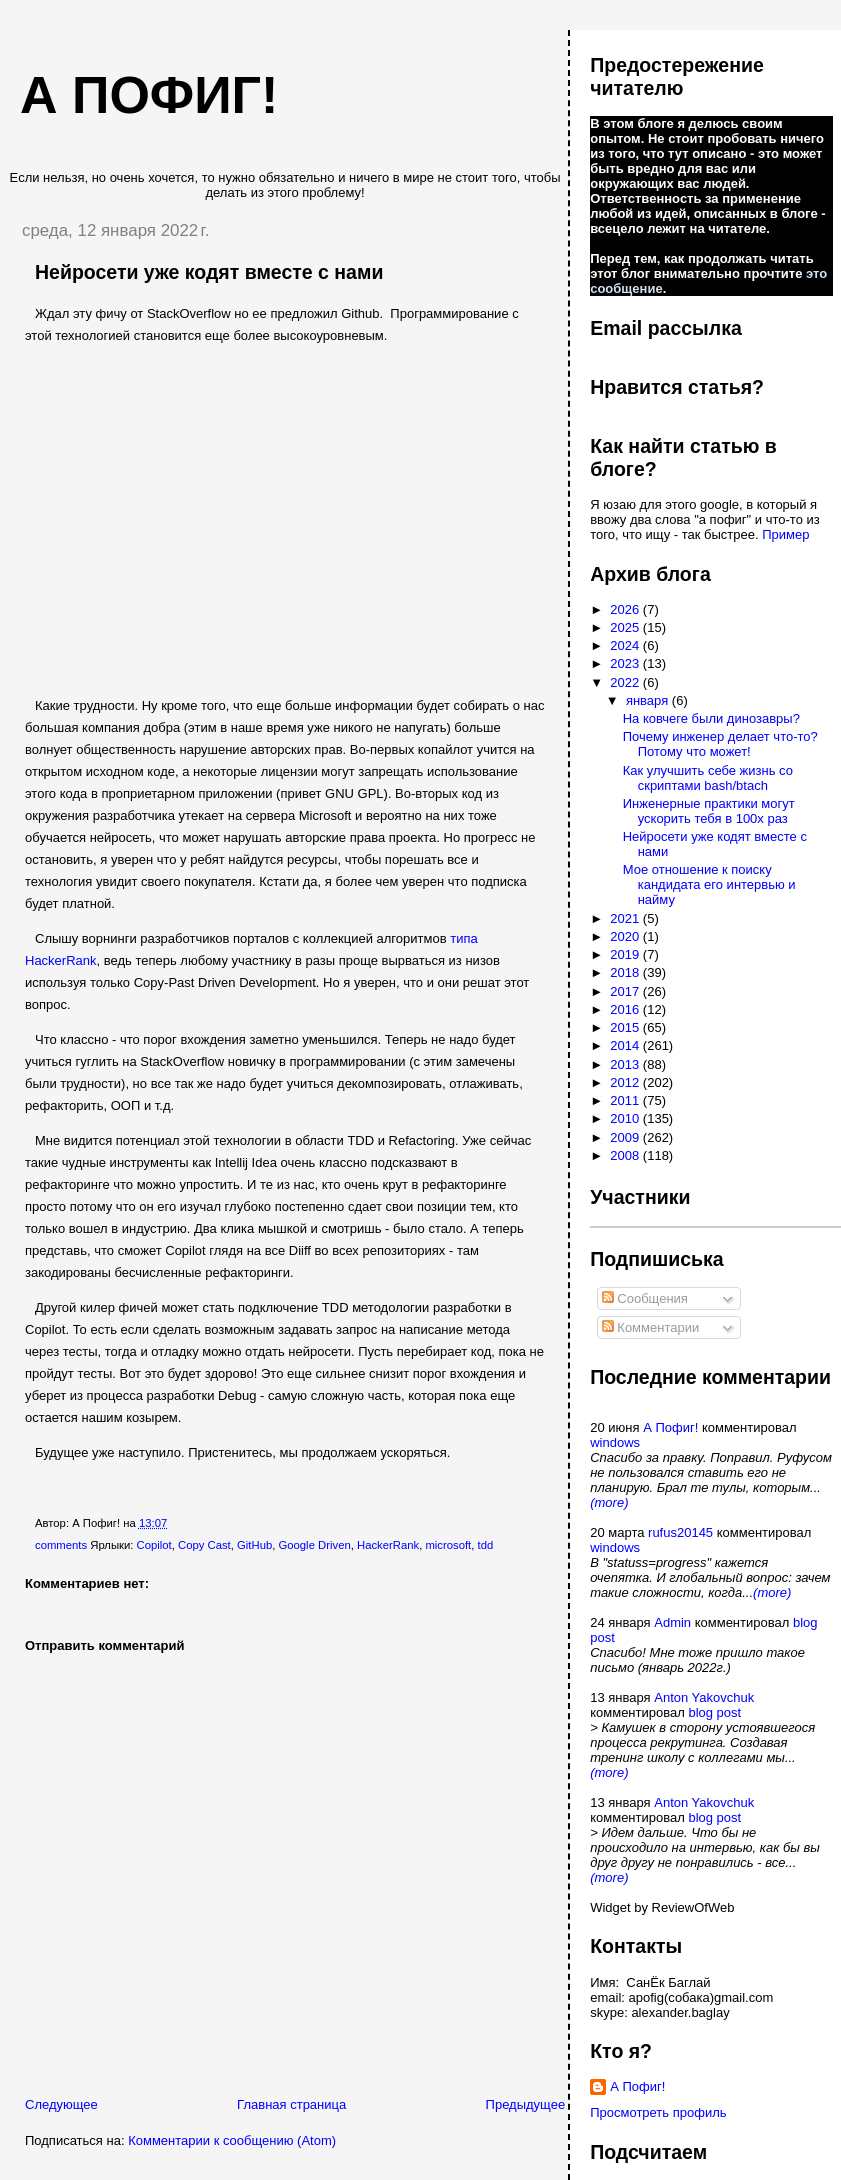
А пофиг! (149, 95)
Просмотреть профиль (658, 2112)
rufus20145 (680, 1532)
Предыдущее (526, 2104)
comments (61, 1545)
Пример (785, 534)
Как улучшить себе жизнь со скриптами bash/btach (708, 778)
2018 (626, 972)
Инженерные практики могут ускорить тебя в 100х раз (709, 811)
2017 (626, 991)
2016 (626, 1009)
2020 (626, 936)
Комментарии (651, 1327)
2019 (626, 954)
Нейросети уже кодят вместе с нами (209, 272)
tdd (486, 1545)
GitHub (254, 1545)
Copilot (154, 1545)
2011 (626, 1100)
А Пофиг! (670, 1427)
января (649, 700)
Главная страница (291, 2104)
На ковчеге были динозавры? (711, 718)
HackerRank (388, 1545)
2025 (626, 627)
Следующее (61, 2104)
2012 (626, 1082)
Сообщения (645, 1298)
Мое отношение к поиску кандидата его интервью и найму (709, 884)
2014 (626, 1045)
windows (615, 1442)
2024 (626, 645)
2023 (626, 663)
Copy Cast (204, 1545)
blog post (714, 1712)
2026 (626, 609)
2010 (626, 1118)
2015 (626, 1027)
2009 (626, 1137)
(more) (609, 1502)
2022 (626, 682)
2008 (626, 1155)
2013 (626, 1064)
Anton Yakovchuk (704, 1697)
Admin (672, 1622)
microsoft (448, 1545)
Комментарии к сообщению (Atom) (232, 2140)
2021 (626, 918)
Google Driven (314, 1545)
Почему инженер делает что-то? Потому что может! (720, 744)
